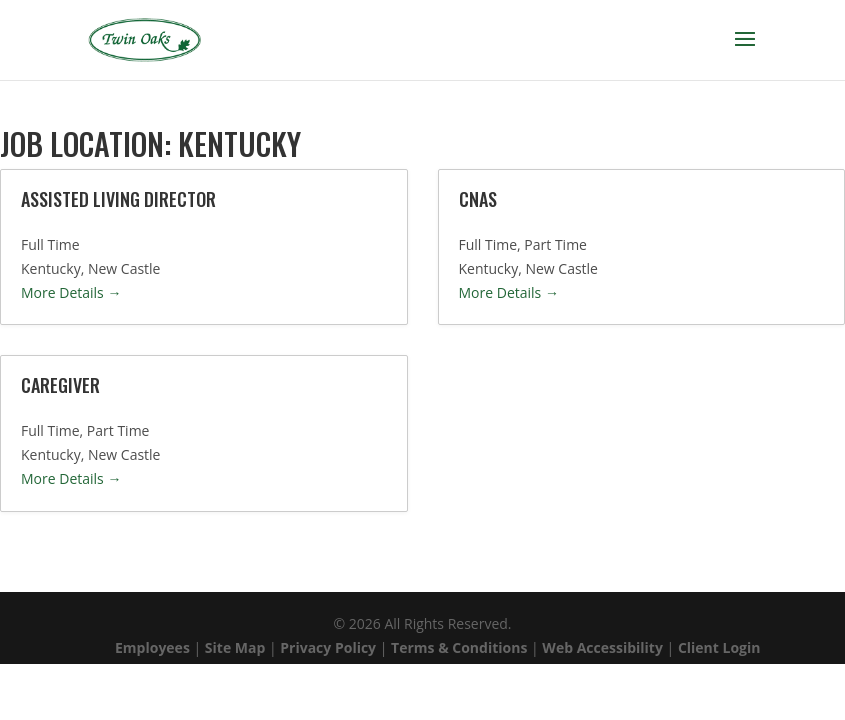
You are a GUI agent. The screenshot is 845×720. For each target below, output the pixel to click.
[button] (745, 52)
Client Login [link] (719, 647)
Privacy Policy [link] (328, 647)
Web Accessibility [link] (602, 647)
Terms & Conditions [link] (459, 647)
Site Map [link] (233, 647)
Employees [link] (152, 647)
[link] (144, 38)
